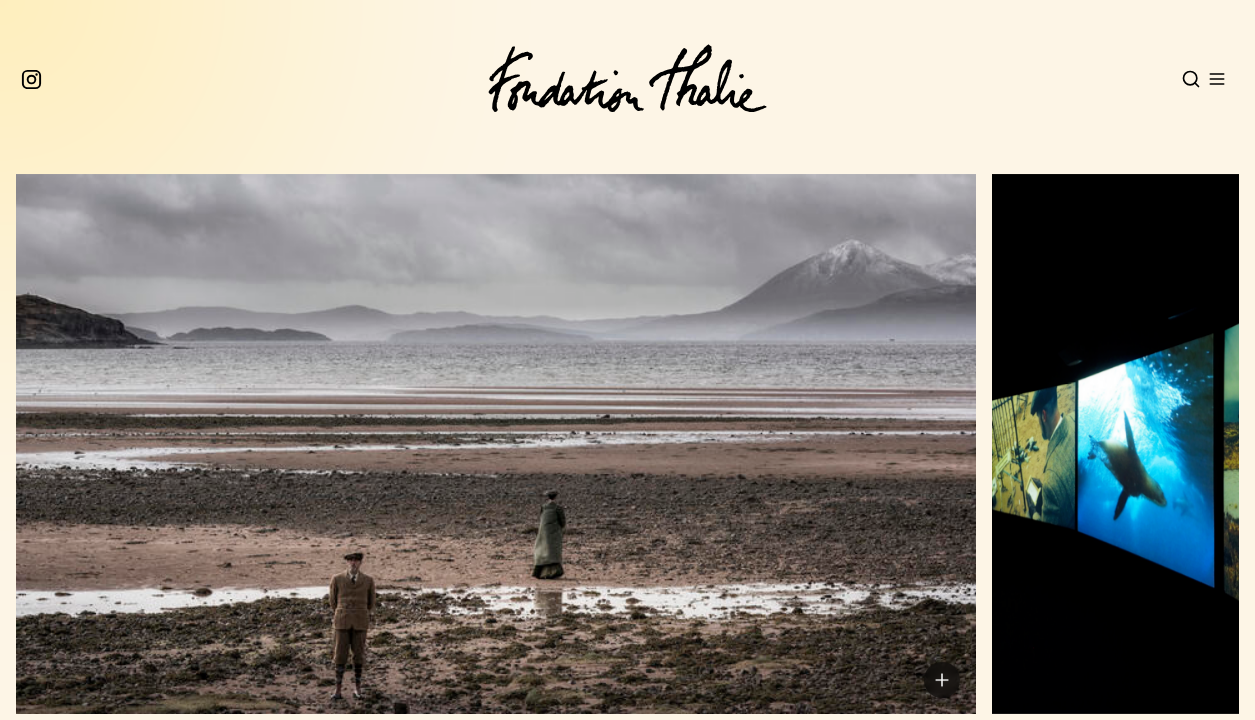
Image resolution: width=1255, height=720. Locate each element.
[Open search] (1191, 79)
